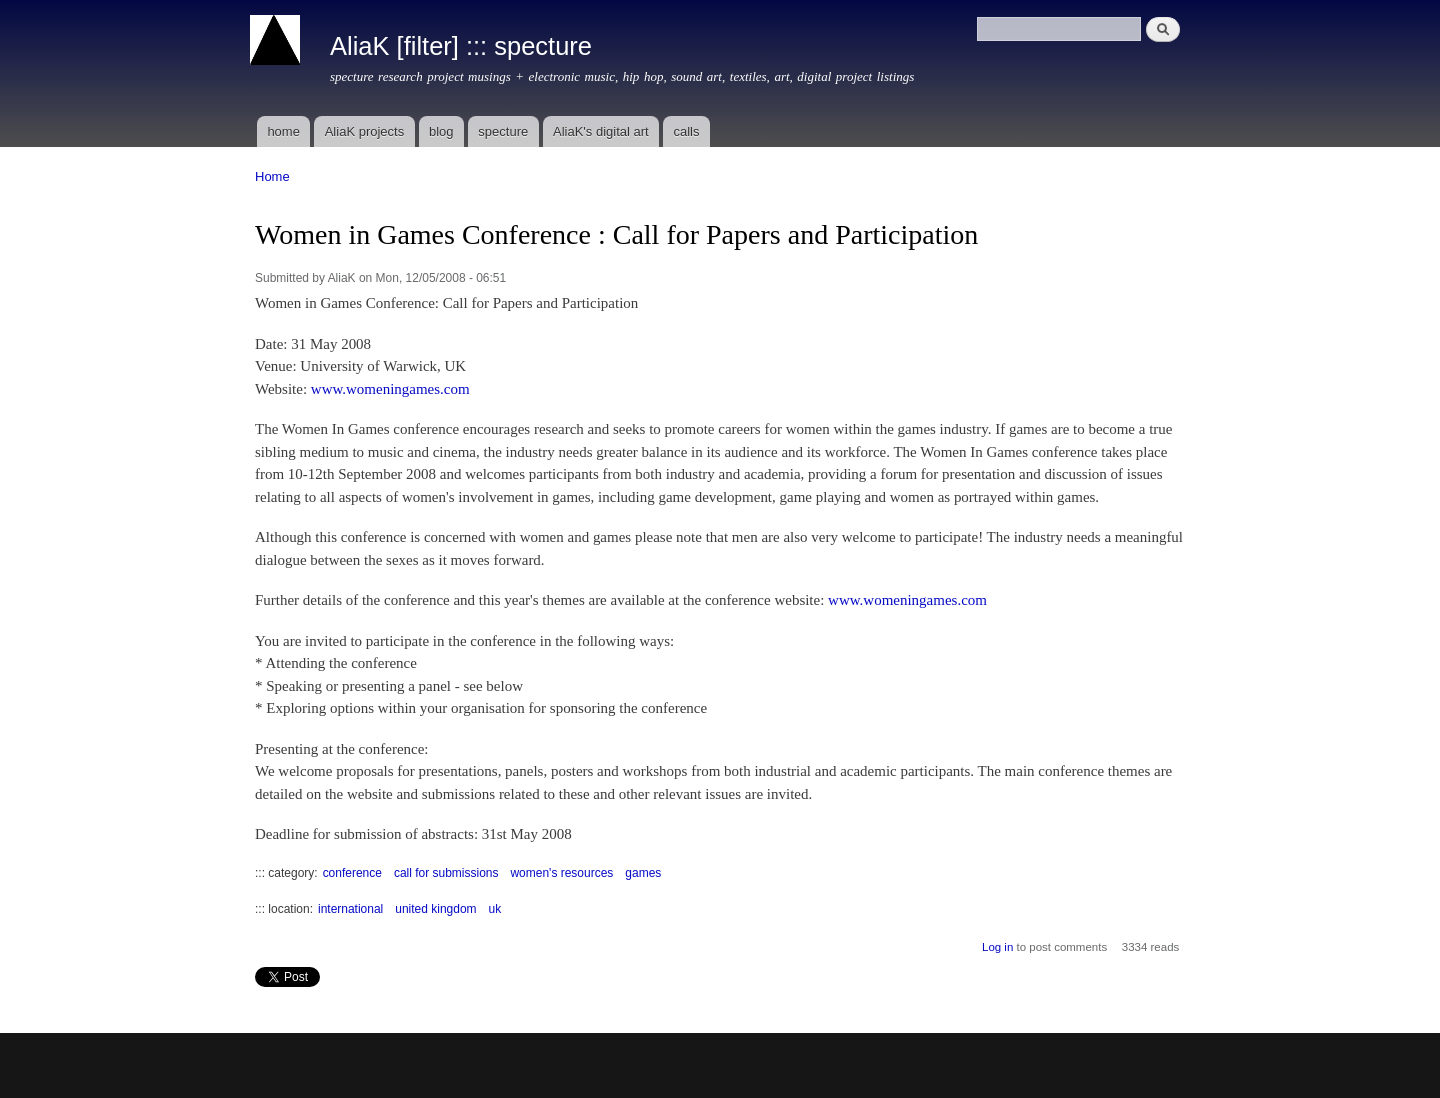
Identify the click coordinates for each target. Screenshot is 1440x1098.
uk (495, 909)
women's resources (561, 873)
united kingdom (435, 909)
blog (441, 131)
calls (686, 131)
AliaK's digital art (601, 131)
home (283, 131)
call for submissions (446, 873)
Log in (997, 947)
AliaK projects (364, 131)
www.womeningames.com (390, 389)
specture (503, 131)
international (350, 909)
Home (272, 176)
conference (352, 873)
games (643, 873)
